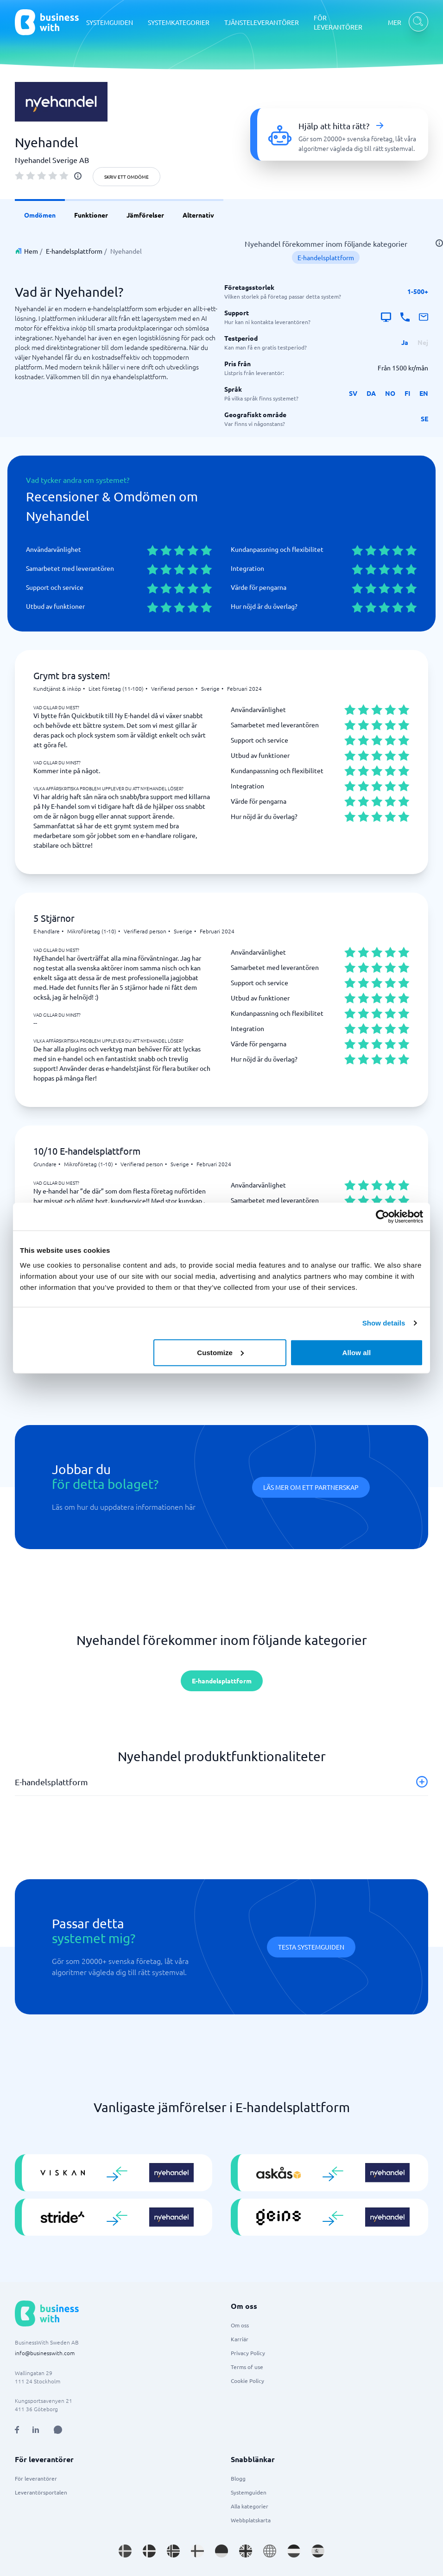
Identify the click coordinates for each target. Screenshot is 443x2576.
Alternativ (198, 215)
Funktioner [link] (91, 215)
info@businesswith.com (45, 2353)
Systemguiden (248, 2492)
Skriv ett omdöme (126, 176)
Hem (31, 251)
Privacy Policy (248, 2353)
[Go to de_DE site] (221, 2551)
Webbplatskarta (251, 2520)
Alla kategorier (249, 2506)
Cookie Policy (247, 2380)
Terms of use (247, 2366)
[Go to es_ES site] (317, 2551)
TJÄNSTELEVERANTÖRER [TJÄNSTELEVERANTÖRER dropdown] (261, 22)
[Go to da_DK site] (149, 2551)
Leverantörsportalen (41, 2492)
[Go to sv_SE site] (125, 2551)
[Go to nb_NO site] (173, 2551)
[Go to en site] (269, 2551)
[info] (78, 176)
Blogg (238, 2478)
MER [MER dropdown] (394, 22)
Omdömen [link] (40, 215)
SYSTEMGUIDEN (109, 22)
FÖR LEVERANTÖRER (338, 22)
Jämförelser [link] (145, 215)
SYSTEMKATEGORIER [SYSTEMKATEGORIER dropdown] (178, 22)
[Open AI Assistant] (57, 2429)
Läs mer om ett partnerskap (311, 1487)
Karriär (239, 2339)
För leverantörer (36, 2478)
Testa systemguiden (311, 1947)
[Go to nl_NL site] (293, 2551)
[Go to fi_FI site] (197, 2551)
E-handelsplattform (74, 251)
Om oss (240, 2325)
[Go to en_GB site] (245, 2551)
